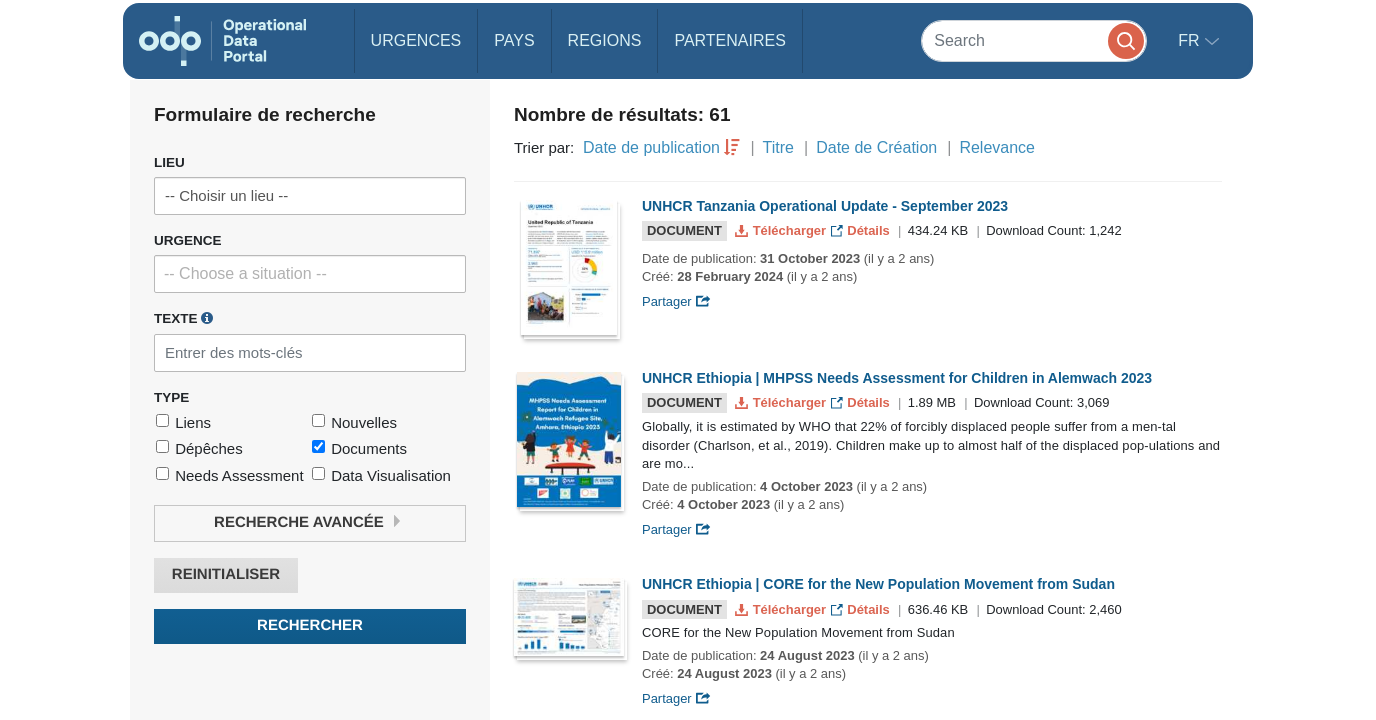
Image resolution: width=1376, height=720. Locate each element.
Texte (183, 318)
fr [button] (1191, 40)
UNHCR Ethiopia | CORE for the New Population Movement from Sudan (878, 584)
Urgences (416, 40)
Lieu (169, 162)
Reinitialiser (226, 574)
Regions (605, 40)
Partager (676, 301)
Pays (514, 40)
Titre (778, 147)
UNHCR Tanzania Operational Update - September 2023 (825, 206)
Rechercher (310, 625)
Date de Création (876, 147)
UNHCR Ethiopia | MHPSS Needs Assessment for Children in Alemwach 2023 (897, 378)
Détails (862, 230)
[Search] (1034, 40)
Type (171, 397)
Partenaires (729, 40)
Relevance (997, 147)
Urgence (188, 240)
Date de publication (651, 147)
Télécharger (782, 230)
